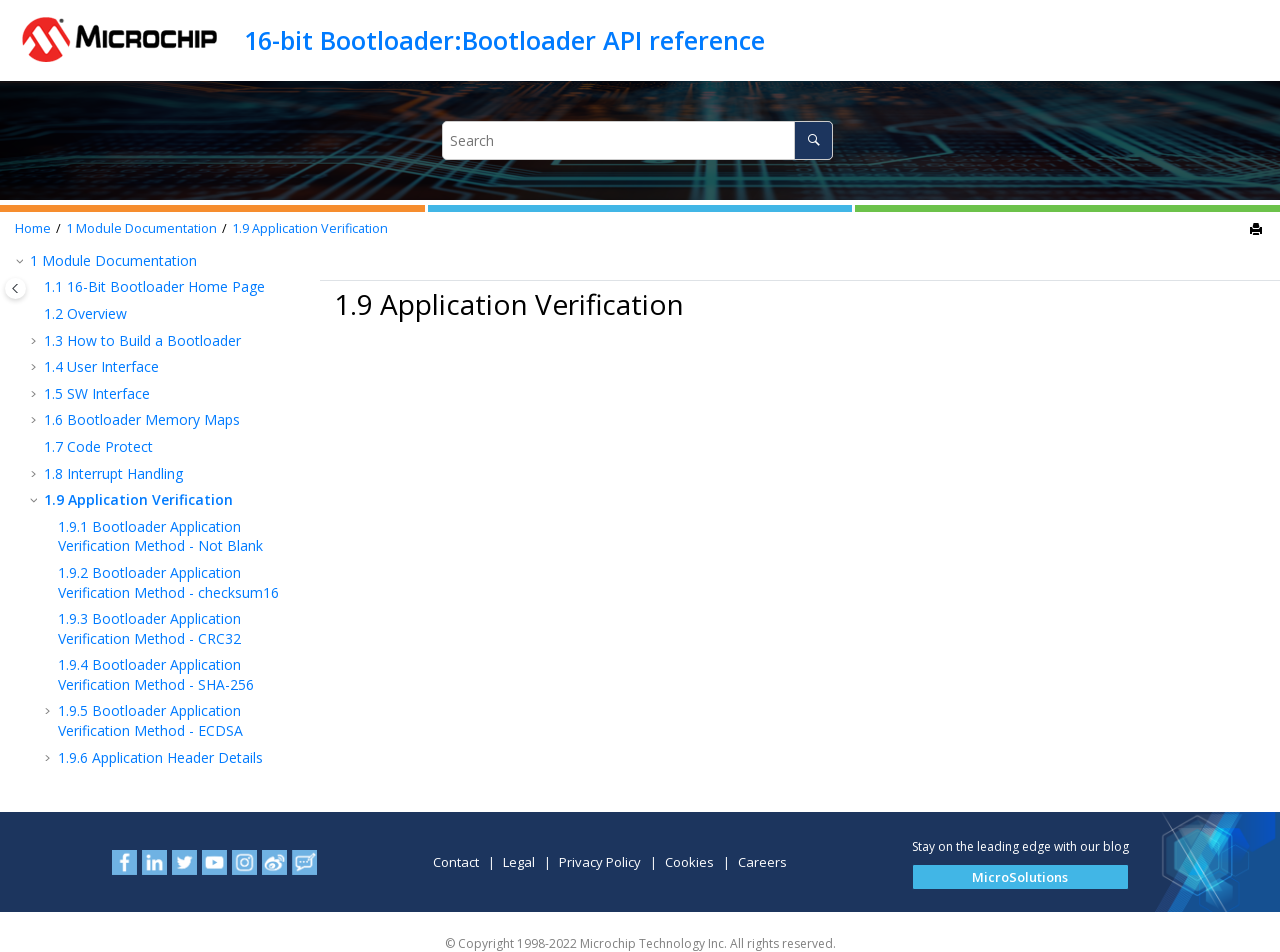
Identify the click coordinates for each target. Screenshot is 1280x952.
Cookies (689, 862)
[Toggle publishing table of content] (15, 288)
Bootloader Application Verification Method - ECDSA (150, 720)
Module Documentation (141, 228)
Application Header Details (160, 757)
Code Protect (98, 446)
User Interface (101, 366)
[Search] (813, 140)
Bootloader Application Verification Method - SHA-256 (156, 674)
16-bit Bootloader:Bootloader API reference (504, 40)
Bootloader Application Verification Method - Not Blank (160, 536)
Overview (85, 313)
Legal (519, 862)
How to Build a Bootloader (142, 340)
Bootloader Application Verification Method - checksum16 (168, 582)
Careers (762, 862)
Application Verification (310, 228)
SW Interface (97, 393)
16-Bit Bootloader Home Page (154, 286)
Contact (456, 862)
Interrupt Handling (113, 473)
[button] (22, 261)
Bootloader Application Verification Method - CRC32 (149, 628)
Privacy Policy (600, 862)
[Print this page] (1258, 230)
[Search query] (637, 140)
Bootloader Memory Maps (142, 419)
